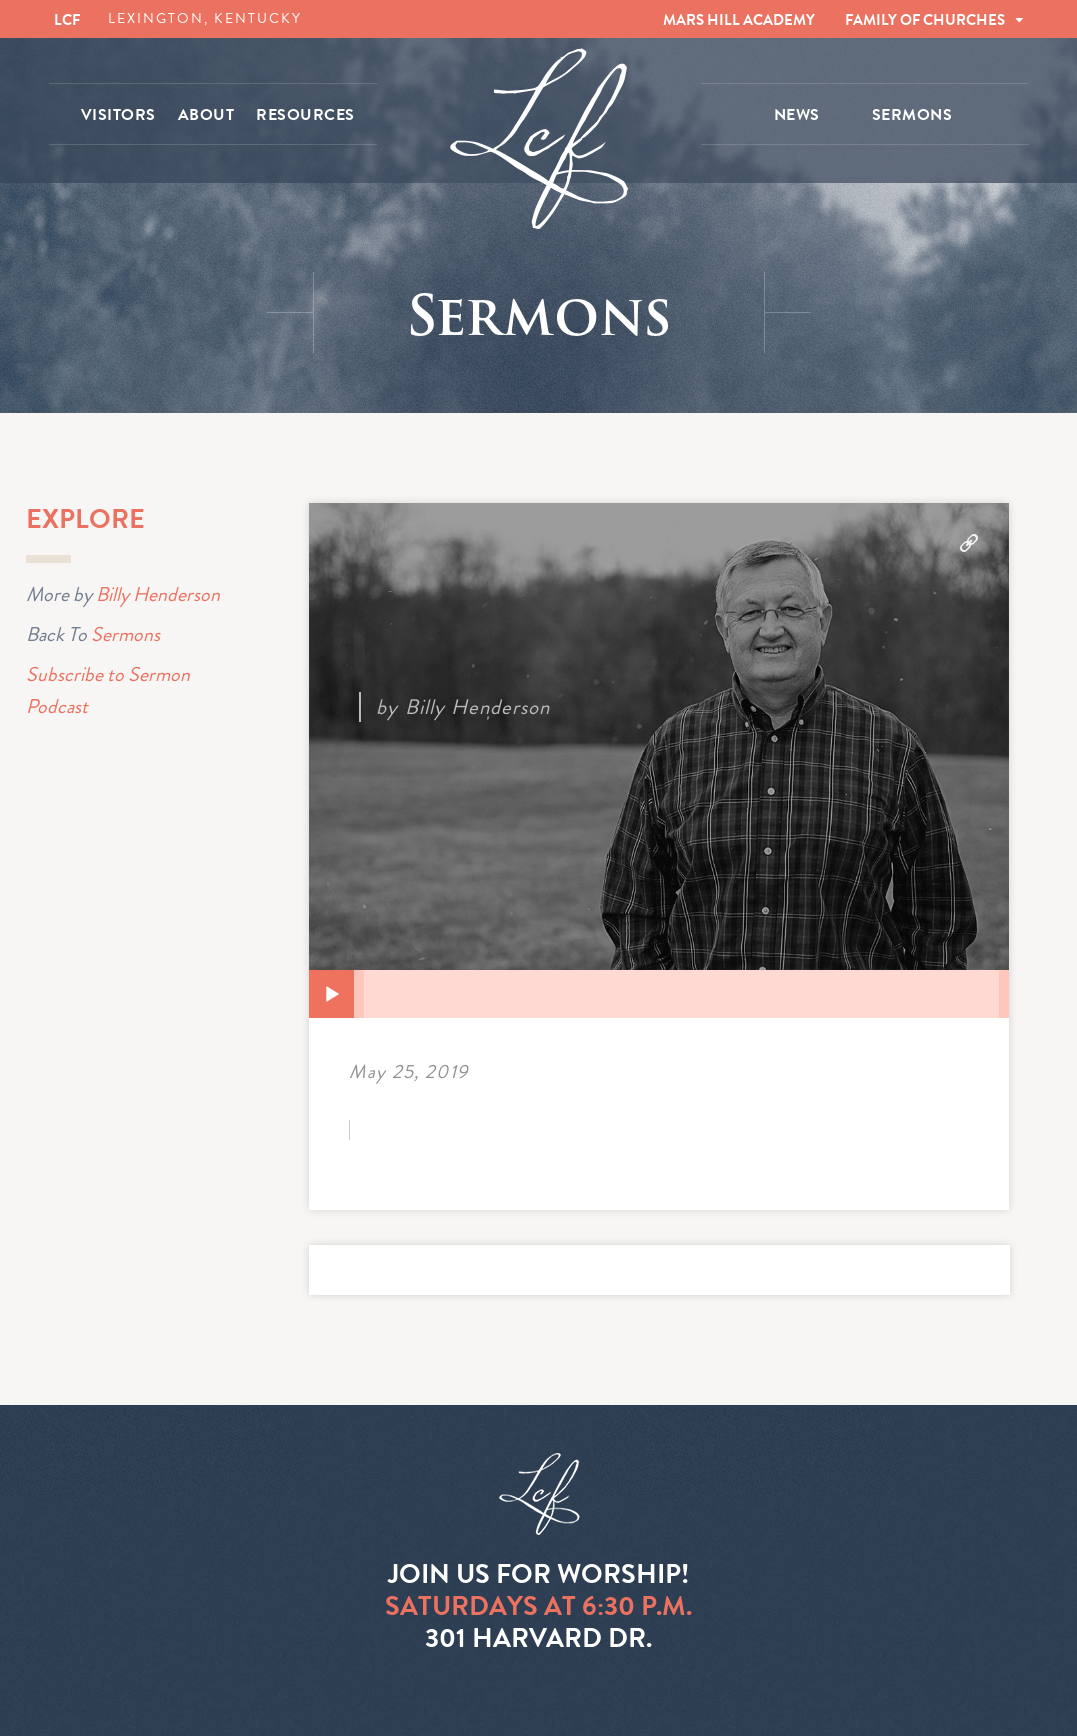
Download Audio (969, 543)
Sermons (125, 634)
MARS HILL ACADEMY (739, 20)
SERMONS (912, 115)
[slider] (681, 994)
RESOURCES (305, 115)
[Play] (332, 995)
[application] (659, 994)
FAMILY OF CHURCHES (925, 20)
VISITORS (118, 115)
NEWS (797, 115)
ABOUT (206, 115)
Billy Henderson (158, 594)
